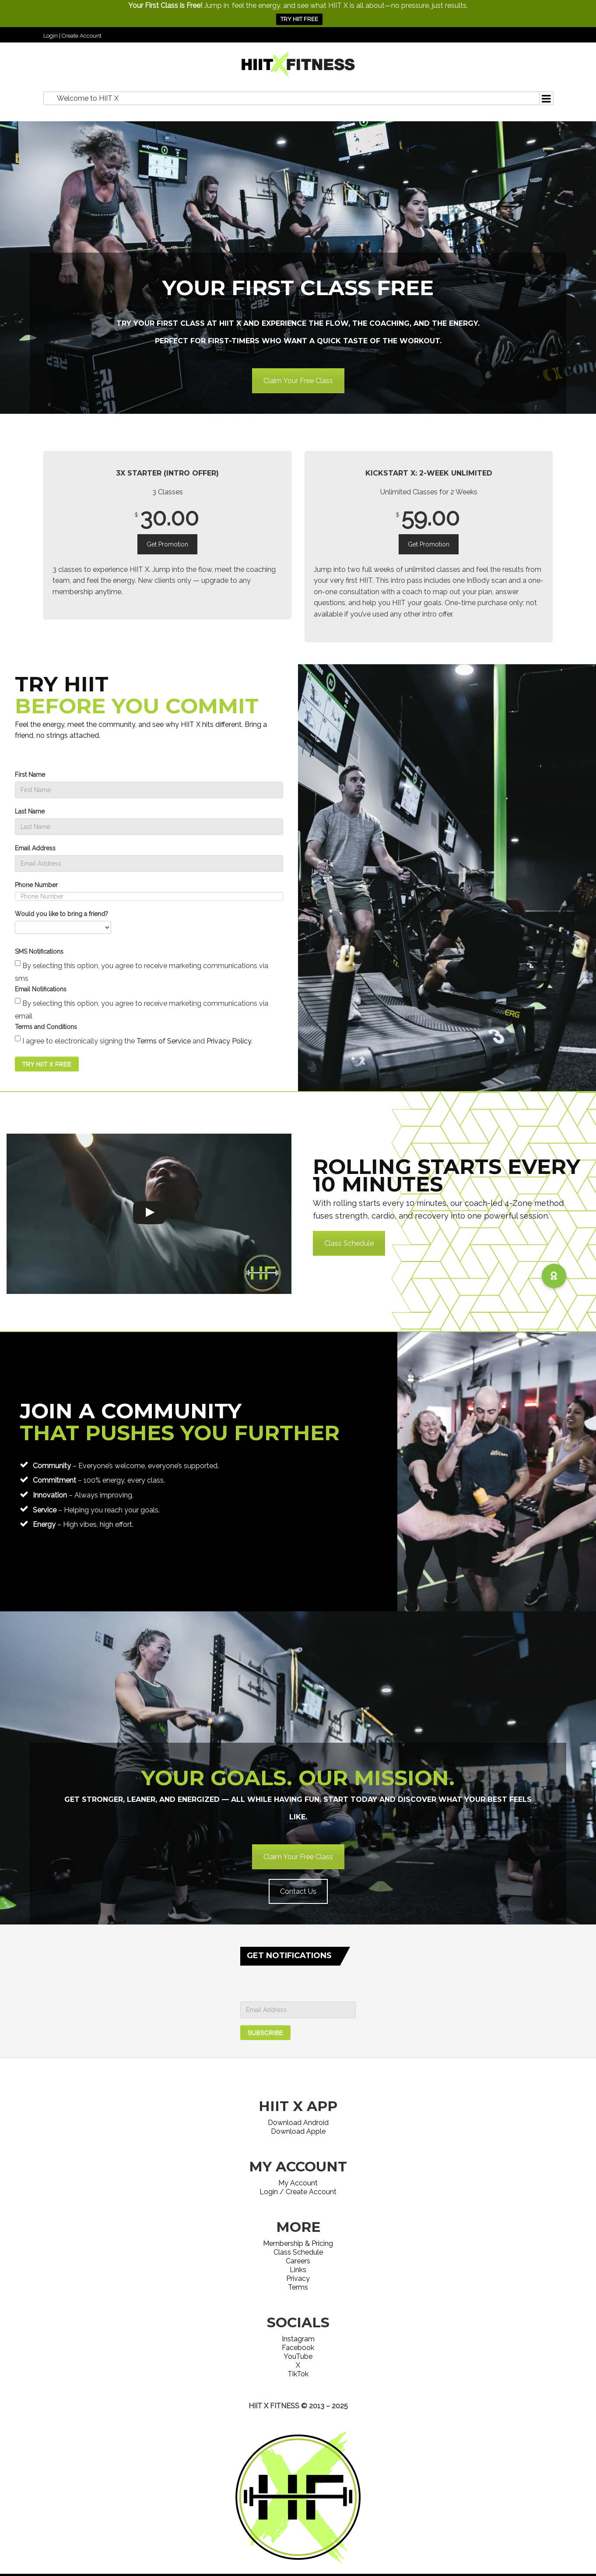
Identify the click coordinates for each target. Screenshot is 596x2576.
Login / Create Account (298, 2192)
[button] (554, 1276)
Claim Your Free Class (298, 381)
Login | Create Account (72, 35)
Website (298, 2417)
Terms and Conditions (46, 1026)
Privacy (298, 2278)
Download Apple (298, 2131)
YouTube (298, 2356)
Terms (298, 2287)
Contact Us (298, 1891)
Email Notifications (41, 989)
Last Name (30, 811)
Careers (298, 2261)
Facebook (298, 2347)
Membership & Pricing (298, 2243)
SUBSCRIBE (265, 2032)
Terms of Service (164, 1041)
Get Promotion (167, 544)
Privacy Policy (229, 1041)
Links (298, 2270)
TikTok (298, 2374)
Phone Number (36, 884)
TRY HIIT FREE (299, 19)
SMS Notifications (39, 951)
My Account (298, 2183)
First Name (30, 774)
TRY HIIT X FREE (46, 1064)
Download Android (298, 2122)
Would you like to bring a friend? (61, 913)
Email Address (35, 848)
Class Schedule (349, 1243)
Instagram (298, 2339)
